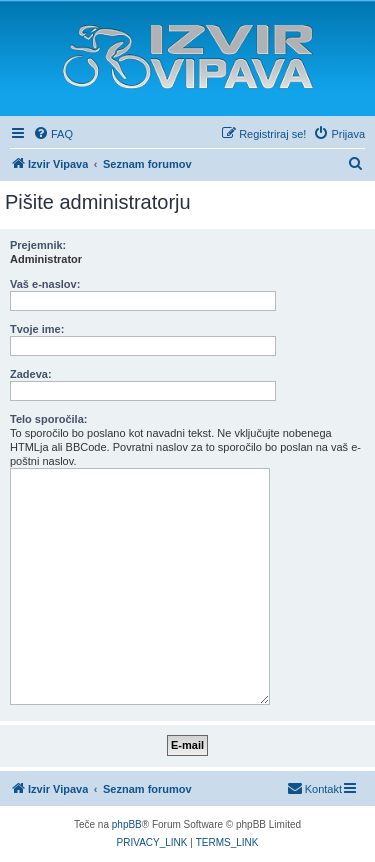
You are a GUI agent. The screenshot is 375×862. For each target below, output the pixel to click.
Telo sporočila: (48, 419)
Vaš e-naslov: (45, 284)
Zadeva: (31, 374)
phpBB (127, 824)
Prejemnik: (38, 245)
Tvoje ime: (37, 329)
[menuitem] (53, 134)
